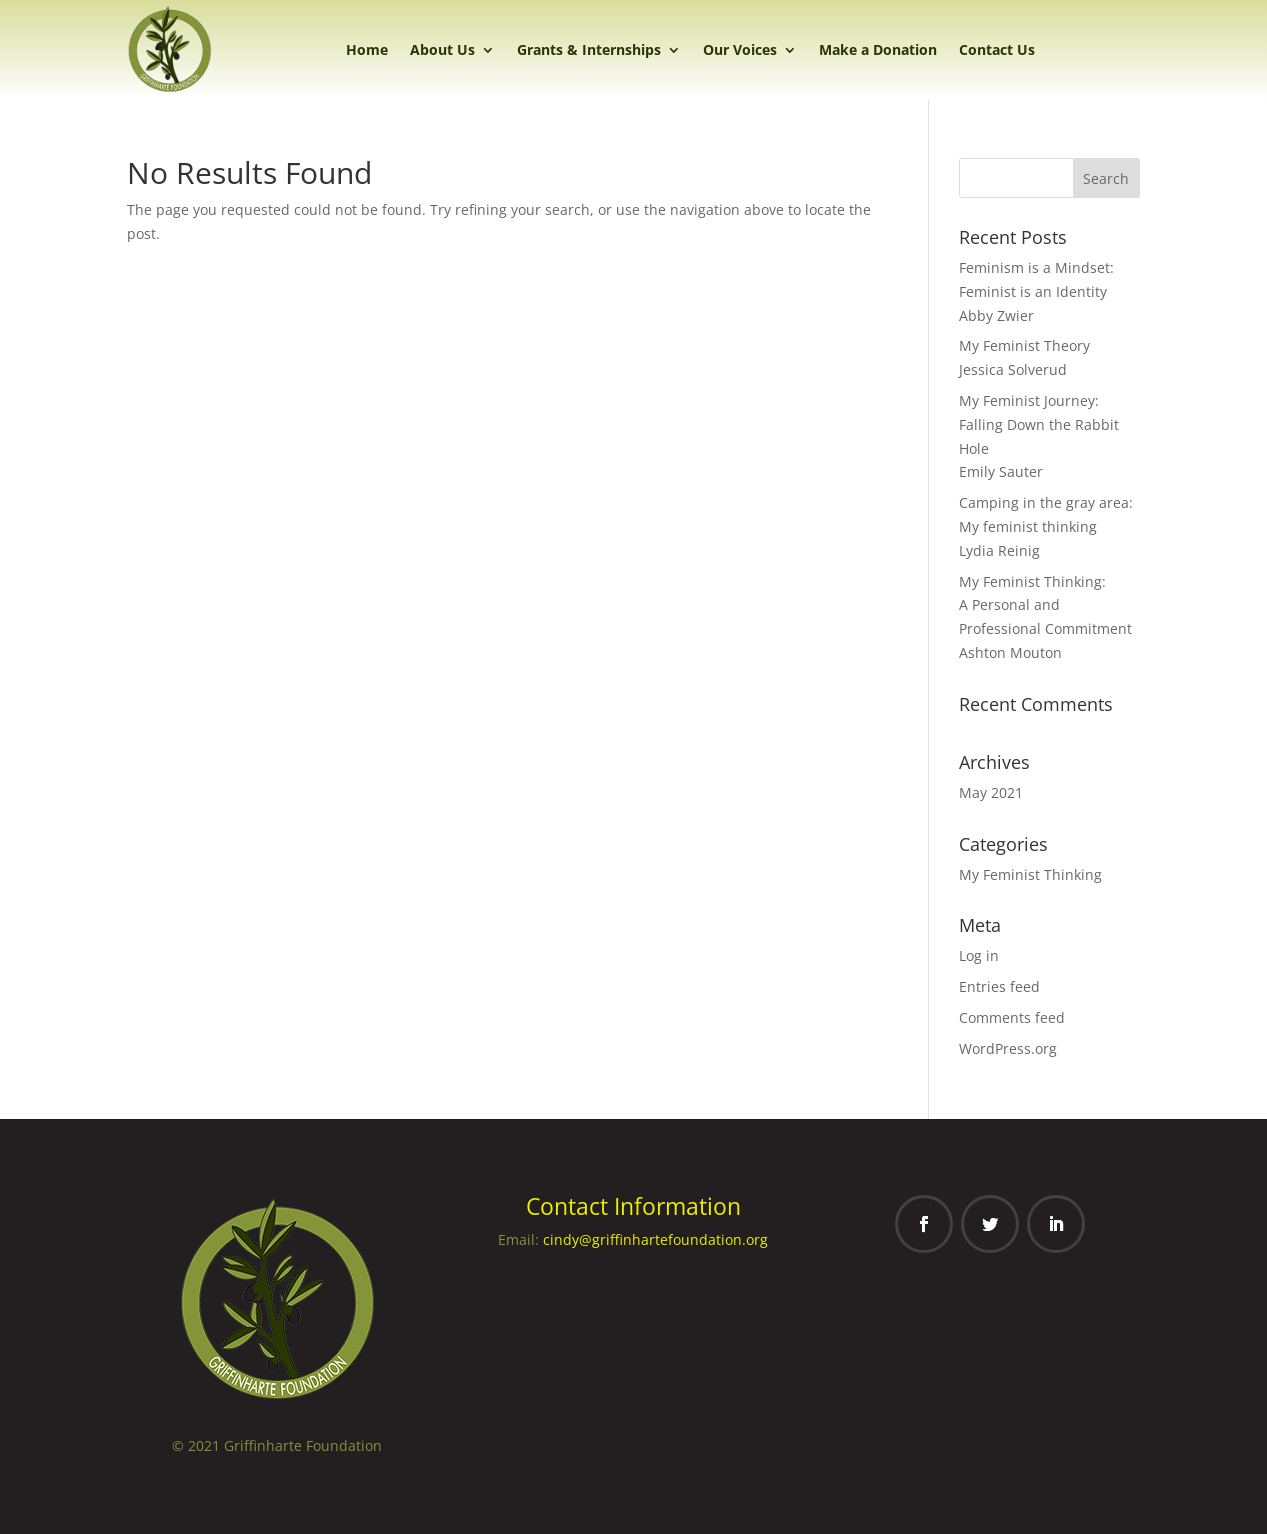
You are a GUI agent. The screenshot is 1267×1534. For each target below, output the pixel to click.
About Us (442, 49)
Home (367, 49)
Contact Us (997, 49)
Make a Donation (878, 49)
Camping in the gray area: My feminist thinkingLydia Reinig (1046, 526)
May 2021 (991, 792)
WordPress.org (1008, 1048)
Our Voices (740, 49)
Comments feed (1012, 1017)
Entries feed (999, 986)
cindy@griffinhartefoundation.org (655, 1239)
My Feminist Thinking (1030, 874)
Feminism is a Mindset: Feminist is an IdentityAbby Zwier (1036, 291)
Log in (979, 955)
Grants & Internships (589, 49)
